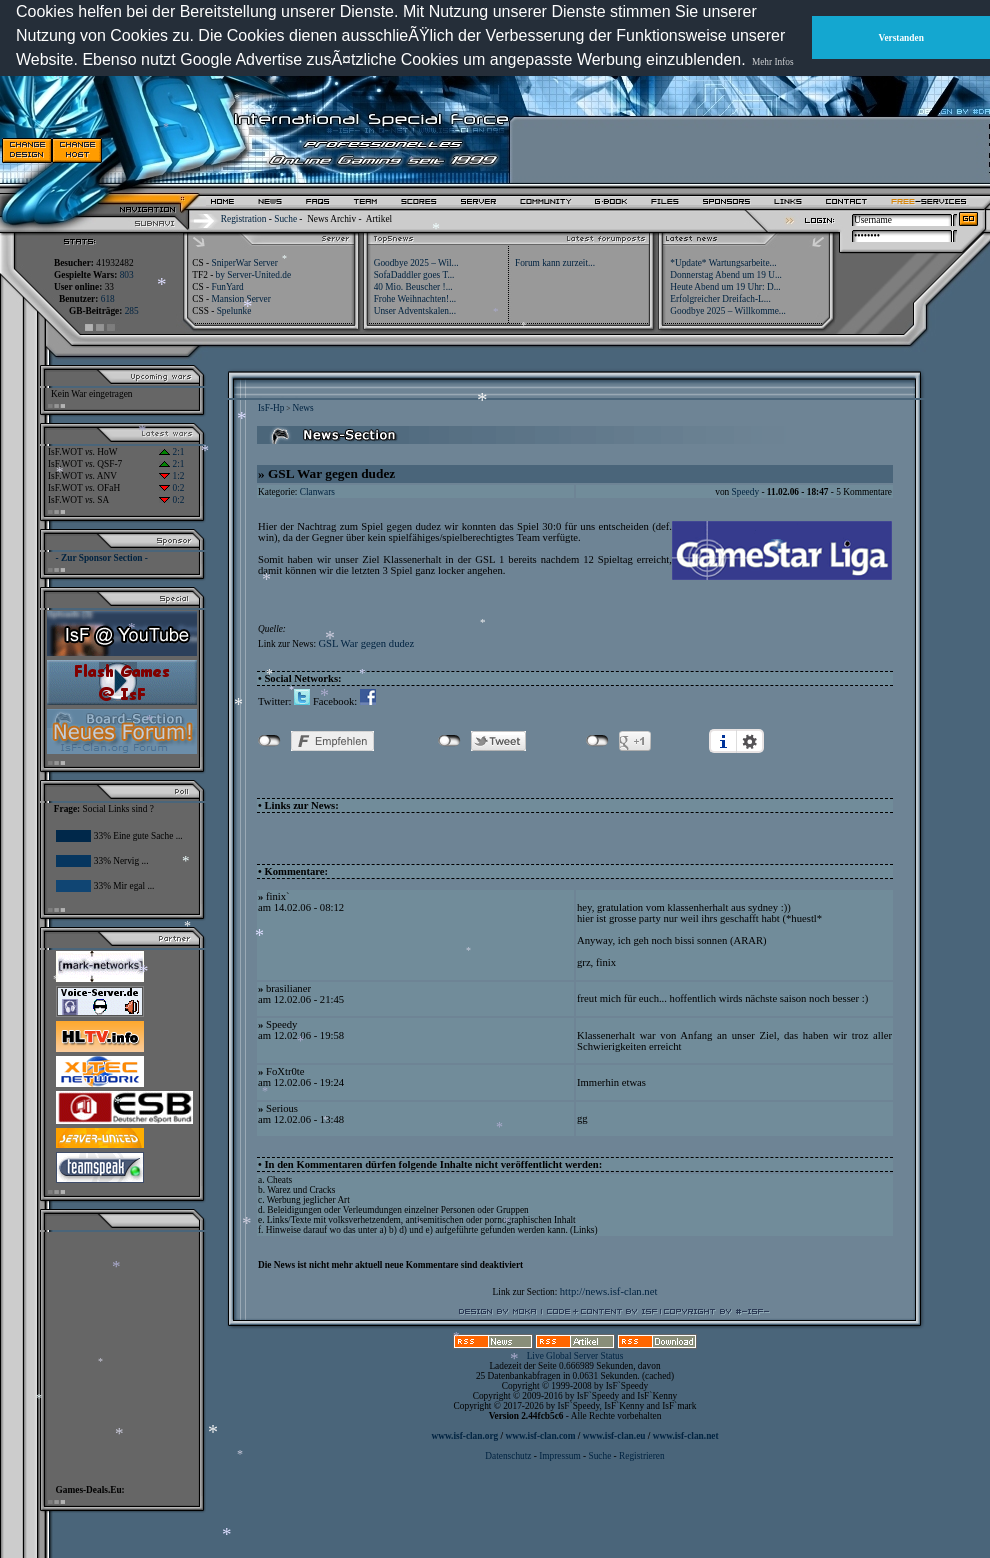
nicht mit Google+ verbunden (597, 741)
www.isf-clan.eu (614, 1436)
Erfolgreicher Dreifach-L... (720, 299)
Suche (285, 219)
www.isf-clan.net (686, 1436)
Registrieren (642, 1456)
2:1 (171, 452)
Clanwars (317, 492)
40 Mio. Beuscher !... (413, 287)
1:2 (171, 476)
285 (132, 311)
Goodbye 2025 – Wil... (416, 263)
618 (108, 299)
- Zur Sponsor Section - (102, 558)
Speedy (745, 492)
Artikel (379, 219)
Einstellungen (750, 741)
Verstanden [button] (901, 38)
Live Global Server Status (575, 1356)
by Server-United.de (253, 275)
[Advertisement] (116, 1353)
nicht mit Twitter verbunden (449, 741)
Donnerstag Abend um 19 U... (726, 275)
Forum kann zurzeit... (555, 263)
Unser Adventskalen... (415, 311)
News (302, 408)
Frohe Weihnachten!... (415, 299)
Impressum (559, 1456)
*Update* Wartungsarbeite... (723, 263)
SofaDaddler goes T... (414, 275)
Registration (244, 219)
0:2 (171, 488)
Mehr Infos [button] (773, 62)
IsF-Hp (271, 408)
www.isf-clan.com (541, 1436)
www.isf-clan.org (464, 1436)
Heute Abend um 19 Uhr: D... (725, 287)
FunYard (227, 287)
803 (127, 275)
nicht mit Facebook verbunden (269, 741)
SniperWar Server (244, 263)
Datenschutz (509, 1456)
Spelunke (234, 311)
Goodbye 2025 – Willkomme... (728, 311)
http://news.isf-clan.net (609, 1291)
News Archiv (331, 219)
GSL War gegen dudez (366, 643)
